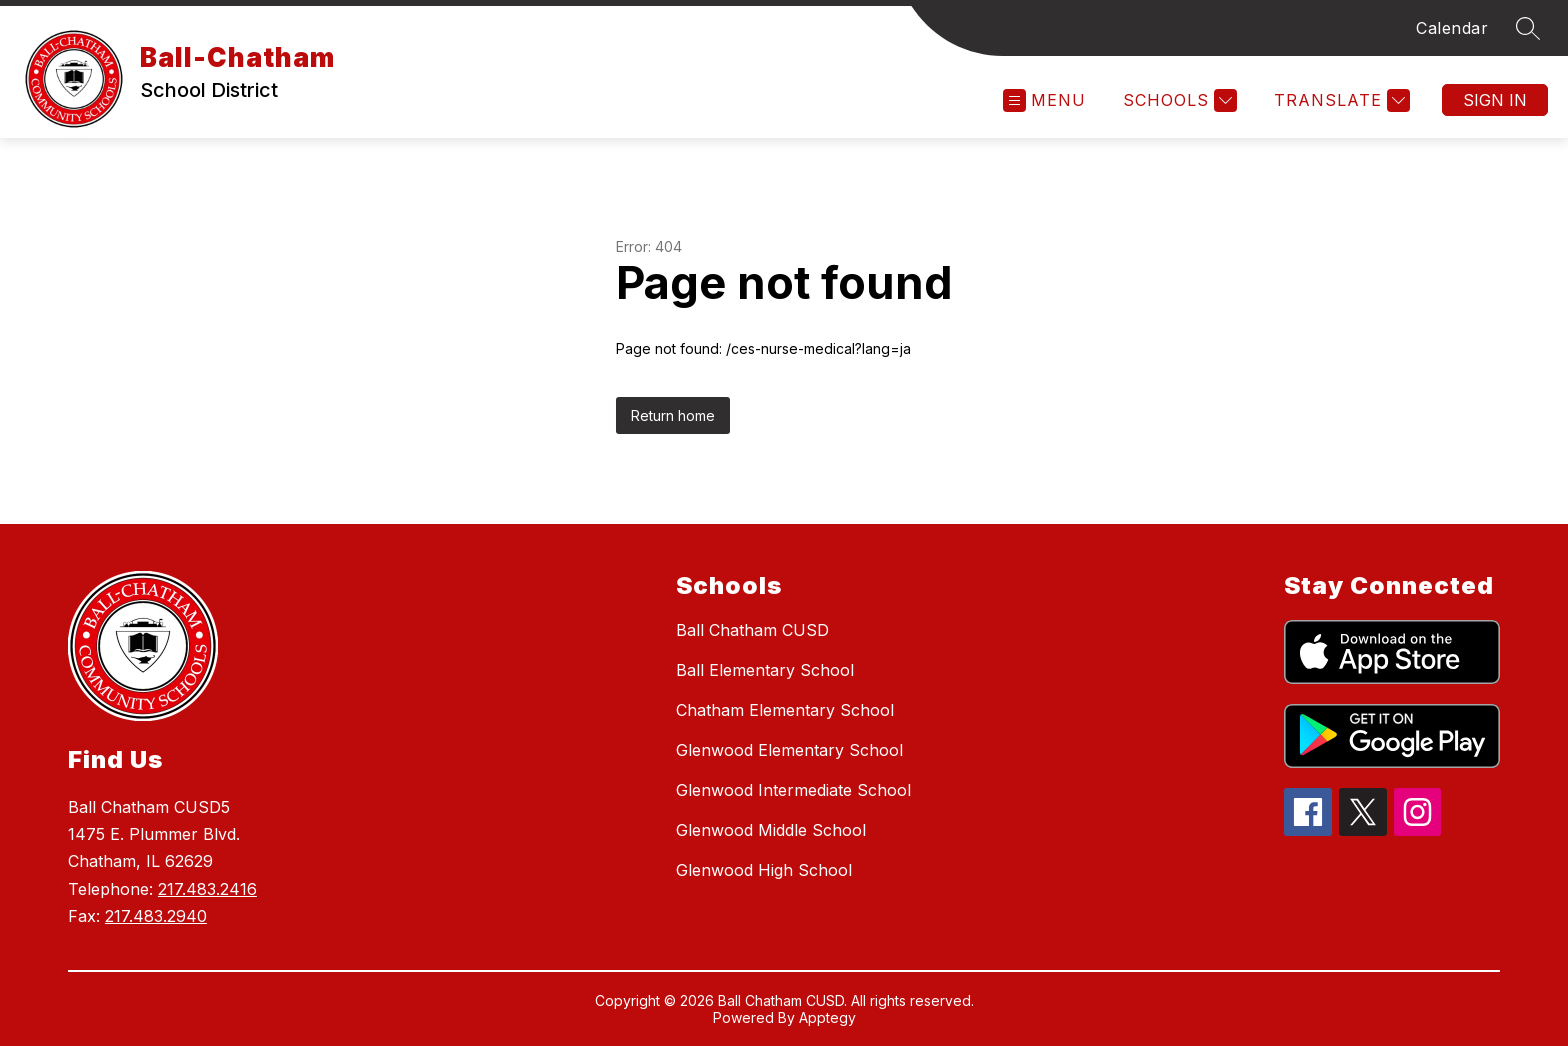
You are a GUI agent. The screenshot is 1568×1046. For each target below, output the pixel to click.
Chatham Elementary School (785, 710)
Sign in (1495, 100)
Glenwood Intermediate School (793, 790)
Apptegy (827, 1017)
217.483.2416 (207, 889)
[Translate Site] (1339, 100)
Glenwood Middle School (771, 830)
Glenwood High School (764, 870)
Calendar (1452, 28)
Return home (673, 415)
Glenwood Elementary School (789, 750)
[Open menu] (1044, 100)
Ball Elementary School (765, 670)
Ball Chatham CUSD (752, 630)
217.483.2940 (156, 916)
